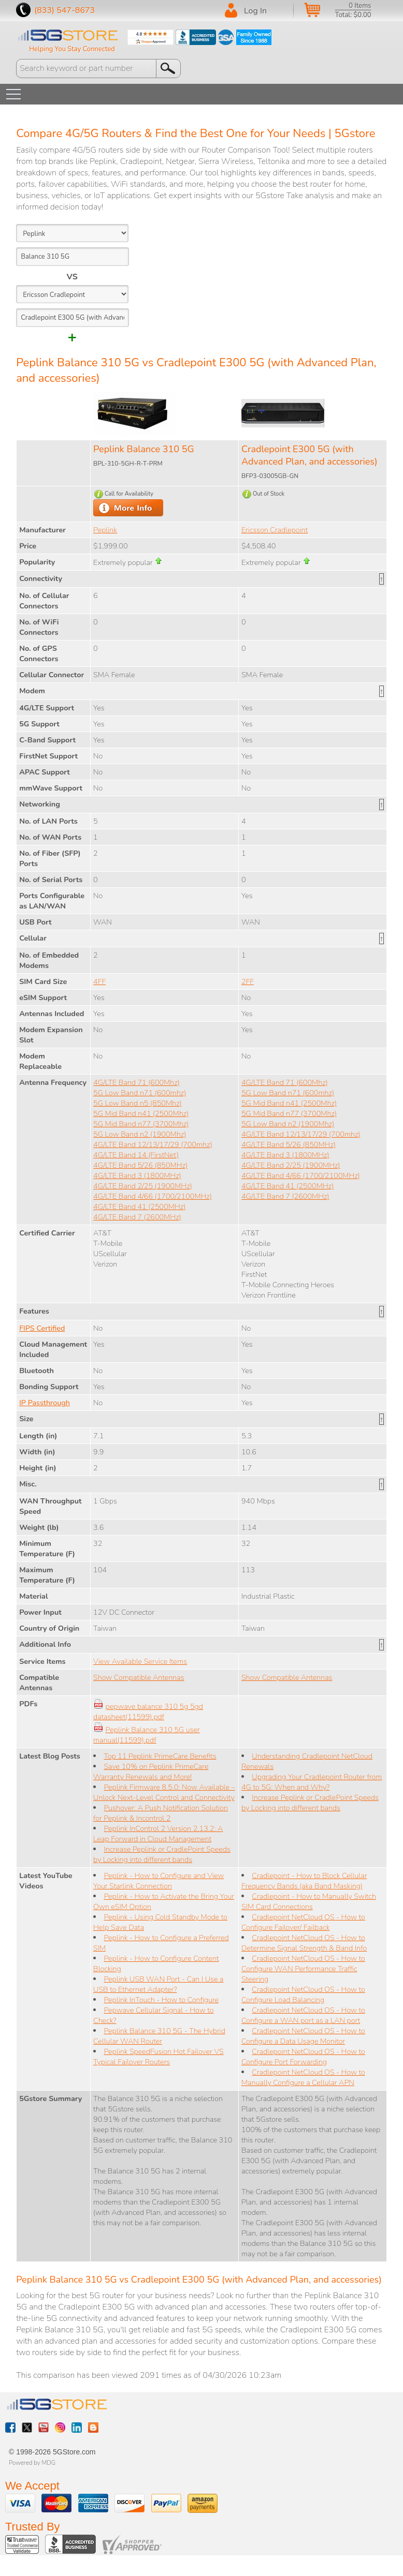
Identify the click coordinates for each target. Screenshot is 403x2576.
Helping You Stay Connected (72, 49)
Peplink (105, 530)
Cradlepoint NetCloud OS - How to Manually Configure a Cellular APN (303, 2077)
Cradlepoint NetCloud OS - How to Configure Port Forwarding (303, 2056)
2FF (247, 981)
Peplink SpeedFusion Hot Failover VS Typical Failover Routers (158, 2056)
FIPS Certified (42, 1328)
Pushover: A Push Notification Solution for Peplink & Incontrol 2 (160, 1813)
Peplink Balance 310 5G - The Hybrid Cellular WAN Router (159, 2036)
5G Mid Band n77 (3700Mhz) (141, 1124)
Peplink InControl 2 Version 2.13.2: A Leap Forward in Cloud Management (158, 1833)
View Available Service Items (140, 1661)
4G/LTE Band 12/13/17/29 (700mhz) (152, 1144)
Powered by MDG (32, 2463)
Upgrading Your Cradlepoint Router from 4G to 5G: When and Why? (311, 1781)
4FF (99, 981)
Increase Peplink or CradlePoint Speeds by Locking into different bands (162, 1854)
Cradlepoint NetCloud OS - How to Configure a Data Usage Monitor (303, 2036)
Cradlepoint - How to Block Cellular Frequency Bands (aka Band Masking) (304, 1880)
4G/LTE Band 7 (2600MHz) (137, 1217)
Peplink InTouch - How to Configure (161, 1999)
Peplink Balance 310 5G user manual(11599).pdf (146, 1734)
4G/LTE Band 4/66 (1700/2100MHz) (152, 1196)
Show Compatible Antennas (138, 1677)
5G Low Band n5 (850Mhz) (137, 1103)
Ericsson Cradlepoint (274, 530)
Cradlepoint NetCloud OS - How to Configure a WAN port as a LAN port (303, 2015)
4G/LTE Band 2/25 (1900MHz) (142, 1186)
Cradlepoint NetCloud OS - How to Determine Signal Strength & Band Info (304, 1942)
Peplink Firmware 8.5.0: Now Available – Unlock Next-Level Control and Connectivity (164, 1792)
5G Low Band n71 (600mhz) (139, 1093)
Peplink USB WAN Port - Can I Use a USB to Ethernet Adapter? (158, 1984)
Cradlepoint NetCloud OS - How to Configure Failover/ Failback (303, 1922)
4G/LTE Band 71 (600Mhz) (136, 1082)
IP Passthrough (44, 1402)
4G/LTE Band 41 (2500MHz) (139, 1206)
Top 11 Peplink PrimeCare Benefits (160, 1756)
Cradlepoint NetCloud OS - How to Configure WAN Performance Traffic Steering (303, 1968)
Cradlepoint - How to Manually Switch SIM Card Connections (308, 1901)
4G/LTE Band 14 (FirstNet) (136, 1155)
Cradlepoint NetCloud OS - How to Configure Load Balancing (303, 1994)
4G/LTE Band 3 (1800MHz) (137, 1175)
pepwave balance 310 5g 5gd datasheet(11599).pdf (148, 1711)
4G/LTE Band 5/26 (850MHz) (140, 1165)
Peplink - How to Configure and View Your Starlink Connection (158, 1880)
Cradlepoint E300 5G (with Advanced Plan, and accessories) (309, 455)
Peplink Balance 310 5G (143, 449)
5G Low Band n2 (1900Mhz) (139, 1134)
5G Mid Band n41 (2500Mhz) (141, 1113)
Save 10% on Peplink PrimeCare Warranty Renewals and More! (150, 1771)
